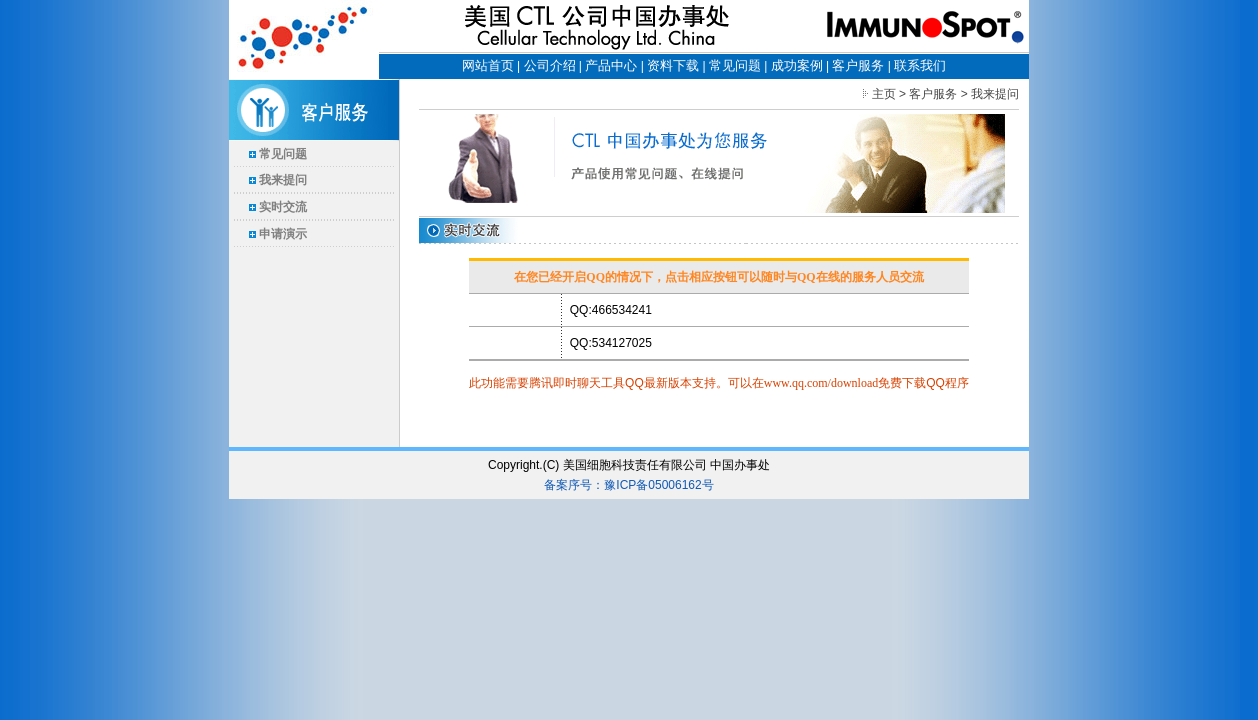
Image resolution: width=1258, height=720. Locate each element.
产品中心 (611, 65)
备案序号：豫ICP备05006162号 (628, 485)
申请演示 (283, 234)
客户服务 (858, 65)
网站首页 (488, 65)
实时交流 (283, 207)
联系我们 (920, 65)
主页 (884, 94)
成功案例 (797, 65)
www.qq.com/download (821, 383)
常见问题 (735, 65)
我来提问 (283, 180)
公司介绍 (550, 65)
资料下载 (673, 65)
